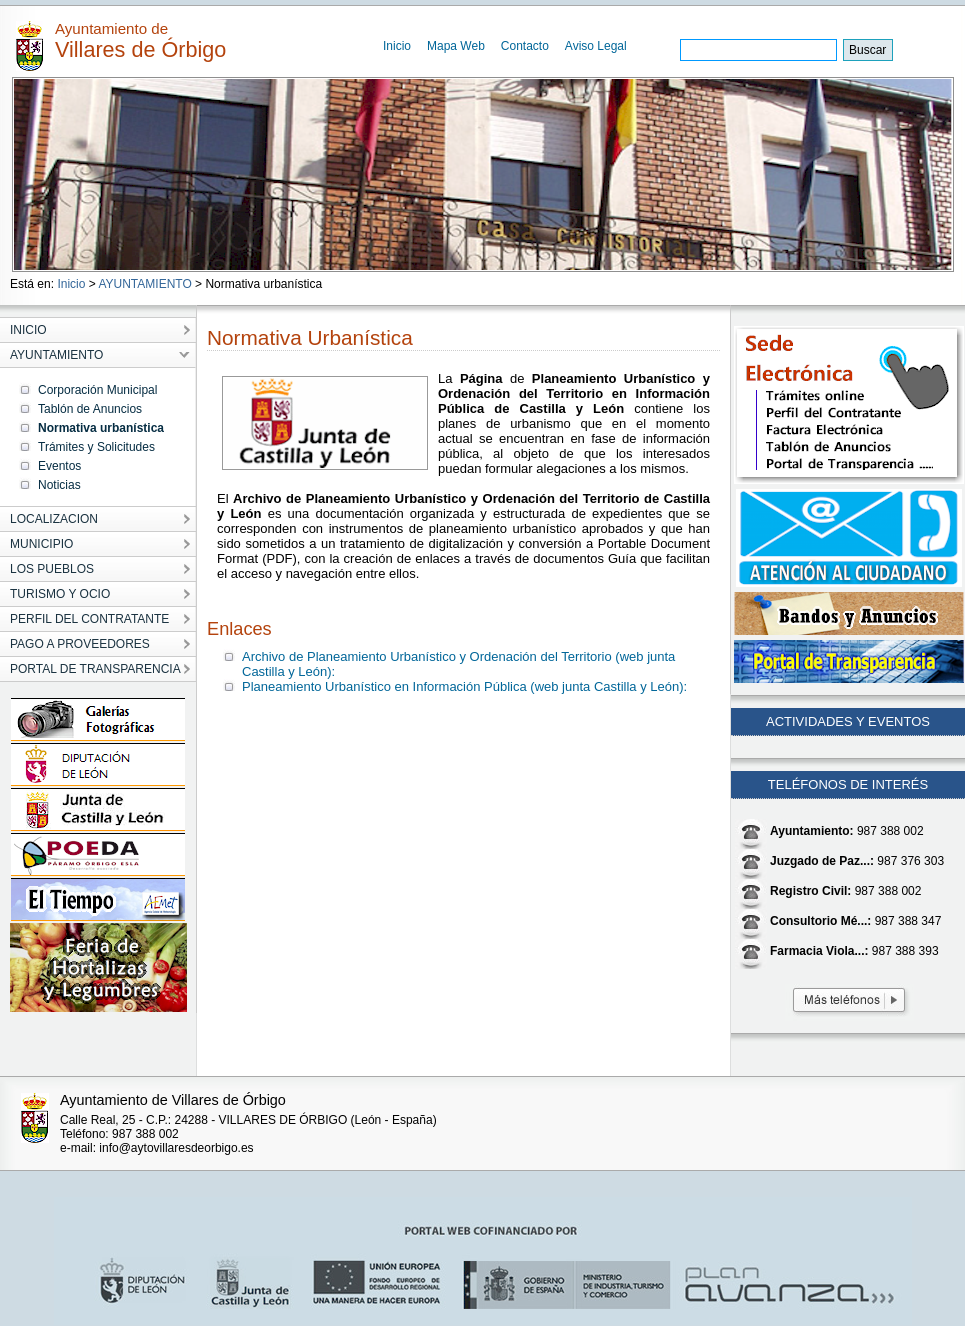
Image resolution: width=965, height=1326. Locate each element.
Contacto (525, 46)
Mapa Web (456, 46)
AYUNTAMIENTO (144, 284)
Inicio (397, 46)
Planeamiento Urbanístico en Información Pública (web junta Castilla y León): (464, 686)
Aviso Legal (596, 46)
